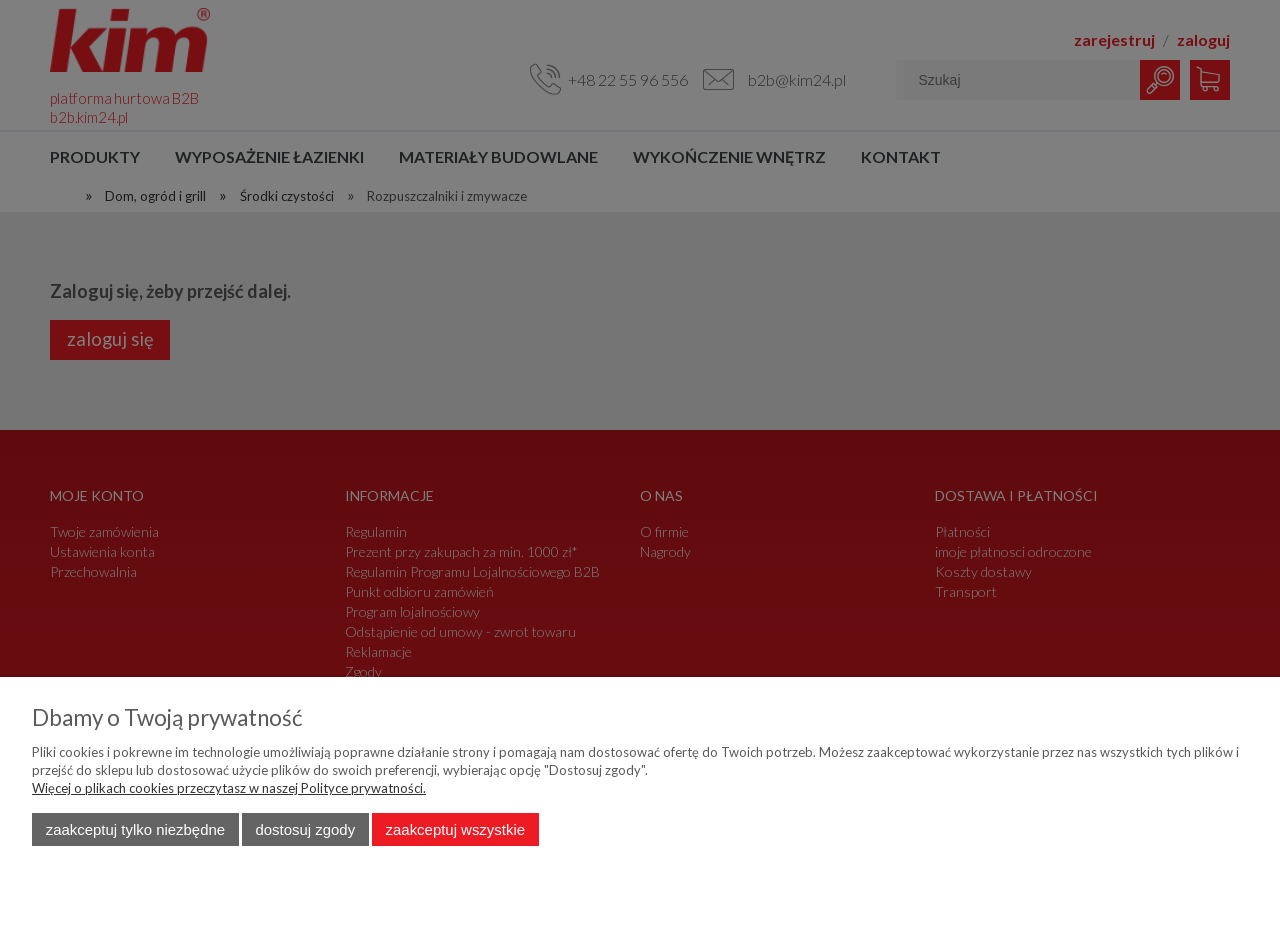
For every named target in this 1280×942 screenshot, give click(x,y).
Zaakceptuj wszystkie (455, 829)
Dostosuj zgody (305, 829)
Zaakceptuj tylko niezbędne (135, 829)
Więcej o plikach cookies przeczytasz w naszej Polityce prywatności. (229, 788)
